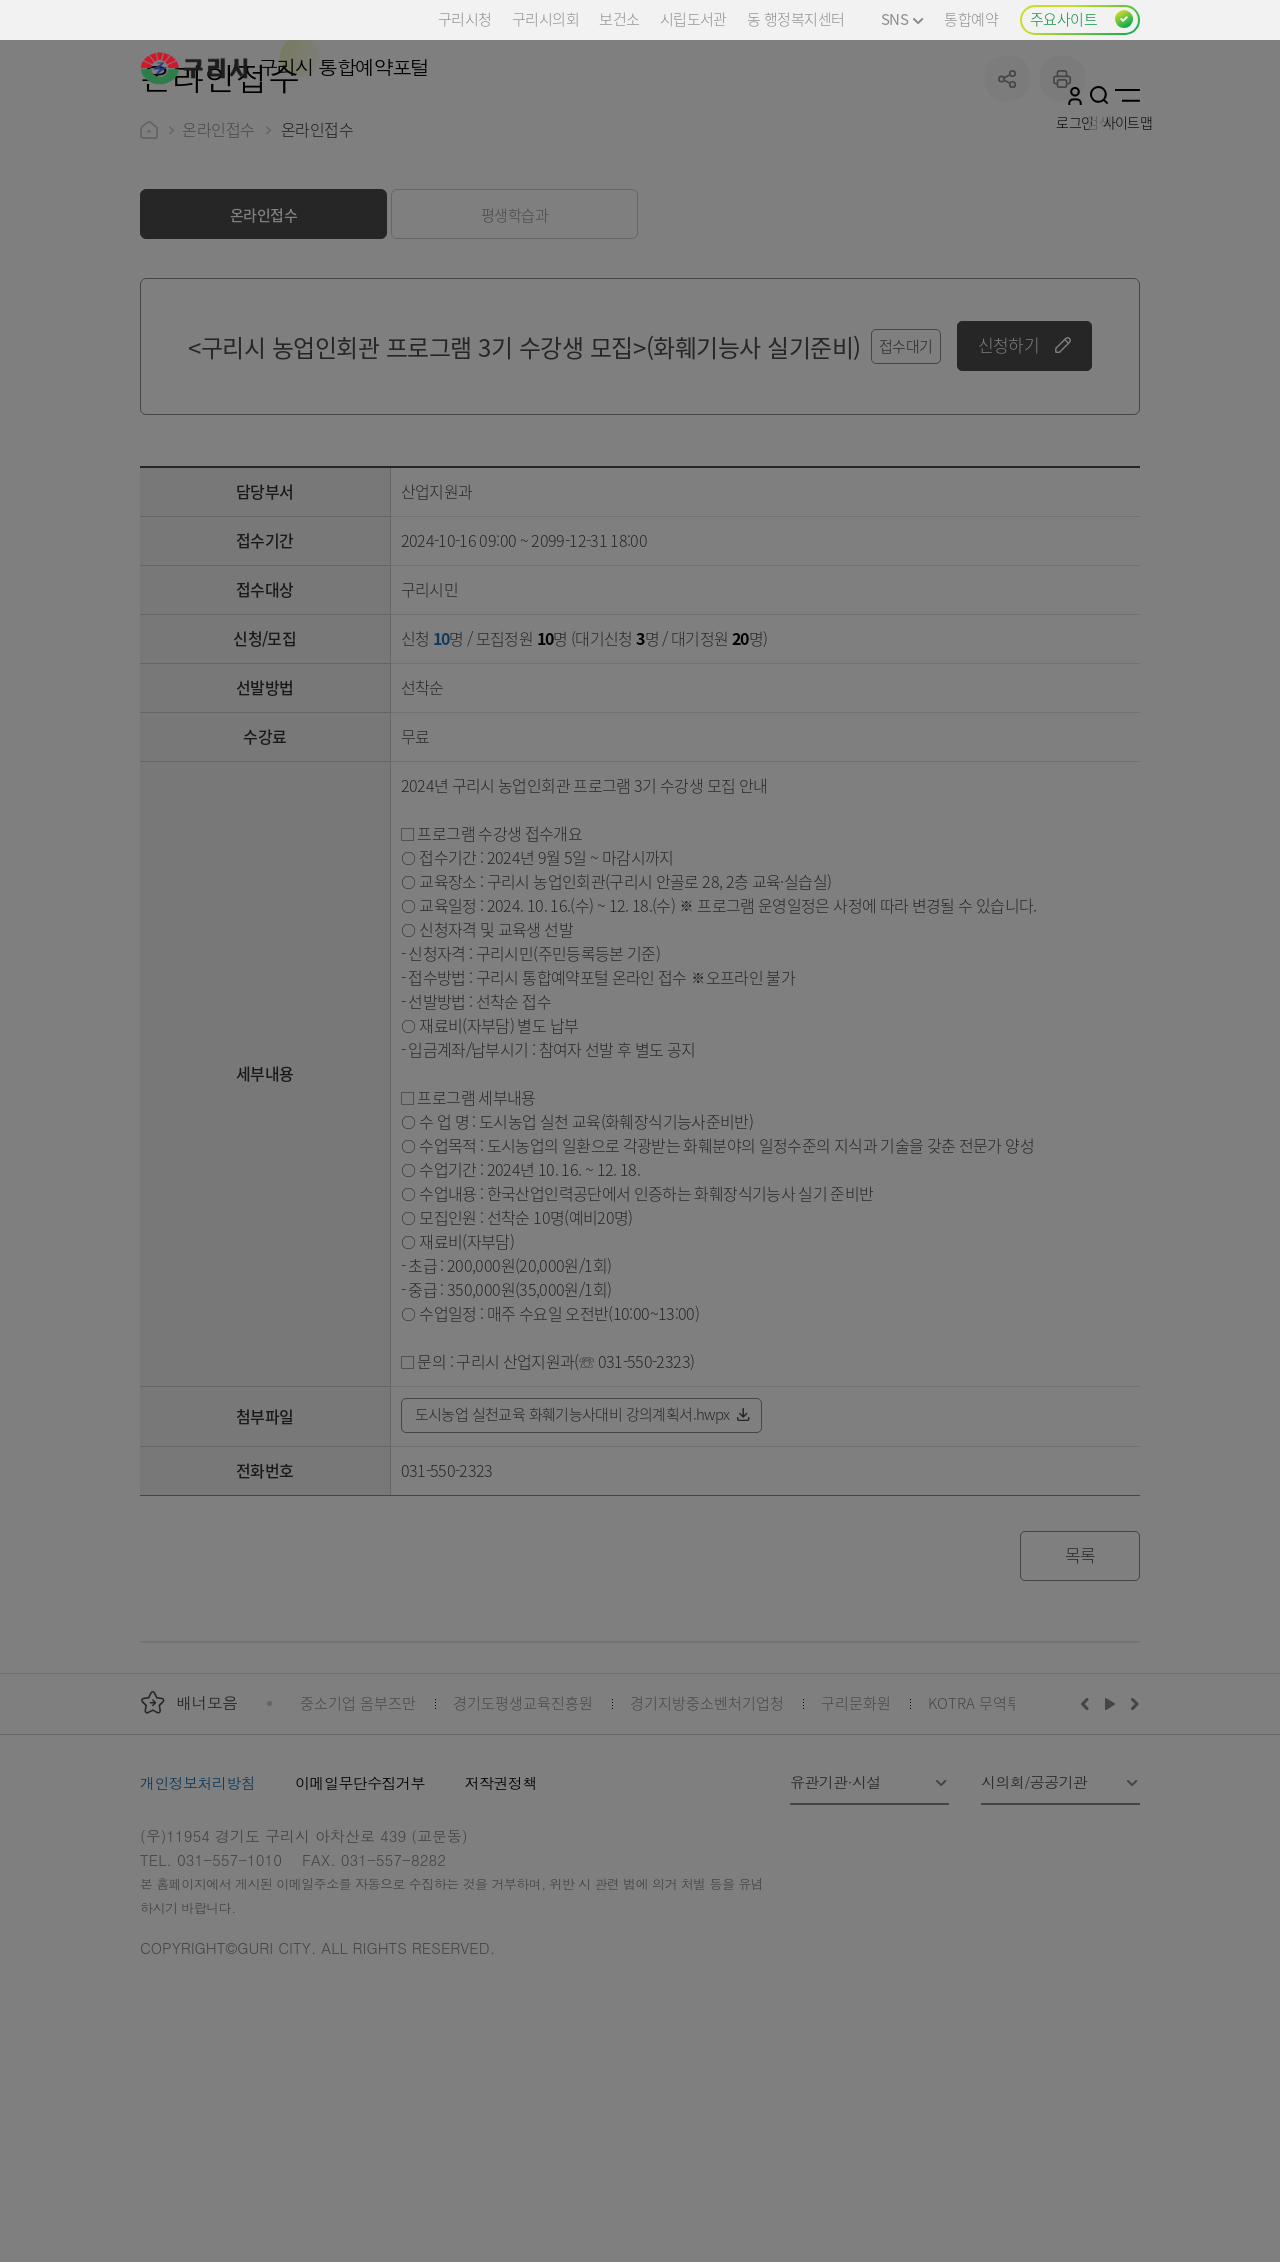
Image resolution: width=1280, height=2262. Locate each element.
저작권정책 (501, 1933)
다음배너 (1132, 1854)
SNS (902, 18)
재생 (1110, 1854)
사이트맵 (1127, 95)
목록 (1080, 1705)
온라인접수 (218, 280)
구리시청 (465, 18)
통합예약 (971, 18)
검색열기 (1099, 95)
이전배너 (1089, 1854)
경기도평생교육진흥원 (523, 1853)
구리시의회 (545, 18)
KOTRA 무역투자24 (989, 1853)
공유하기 (1007, 229)
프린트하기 (1062, 229)
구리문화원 (856, 1853)
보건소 (619, 18)
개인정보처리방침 (197, 1933)
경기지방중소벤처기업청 (707, 1853)
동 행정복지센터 (795, 18)
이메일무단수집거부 (360, 1933)
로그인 (1075, 95)
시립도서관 (693, 18)
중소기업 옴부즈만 (358, 1853)
